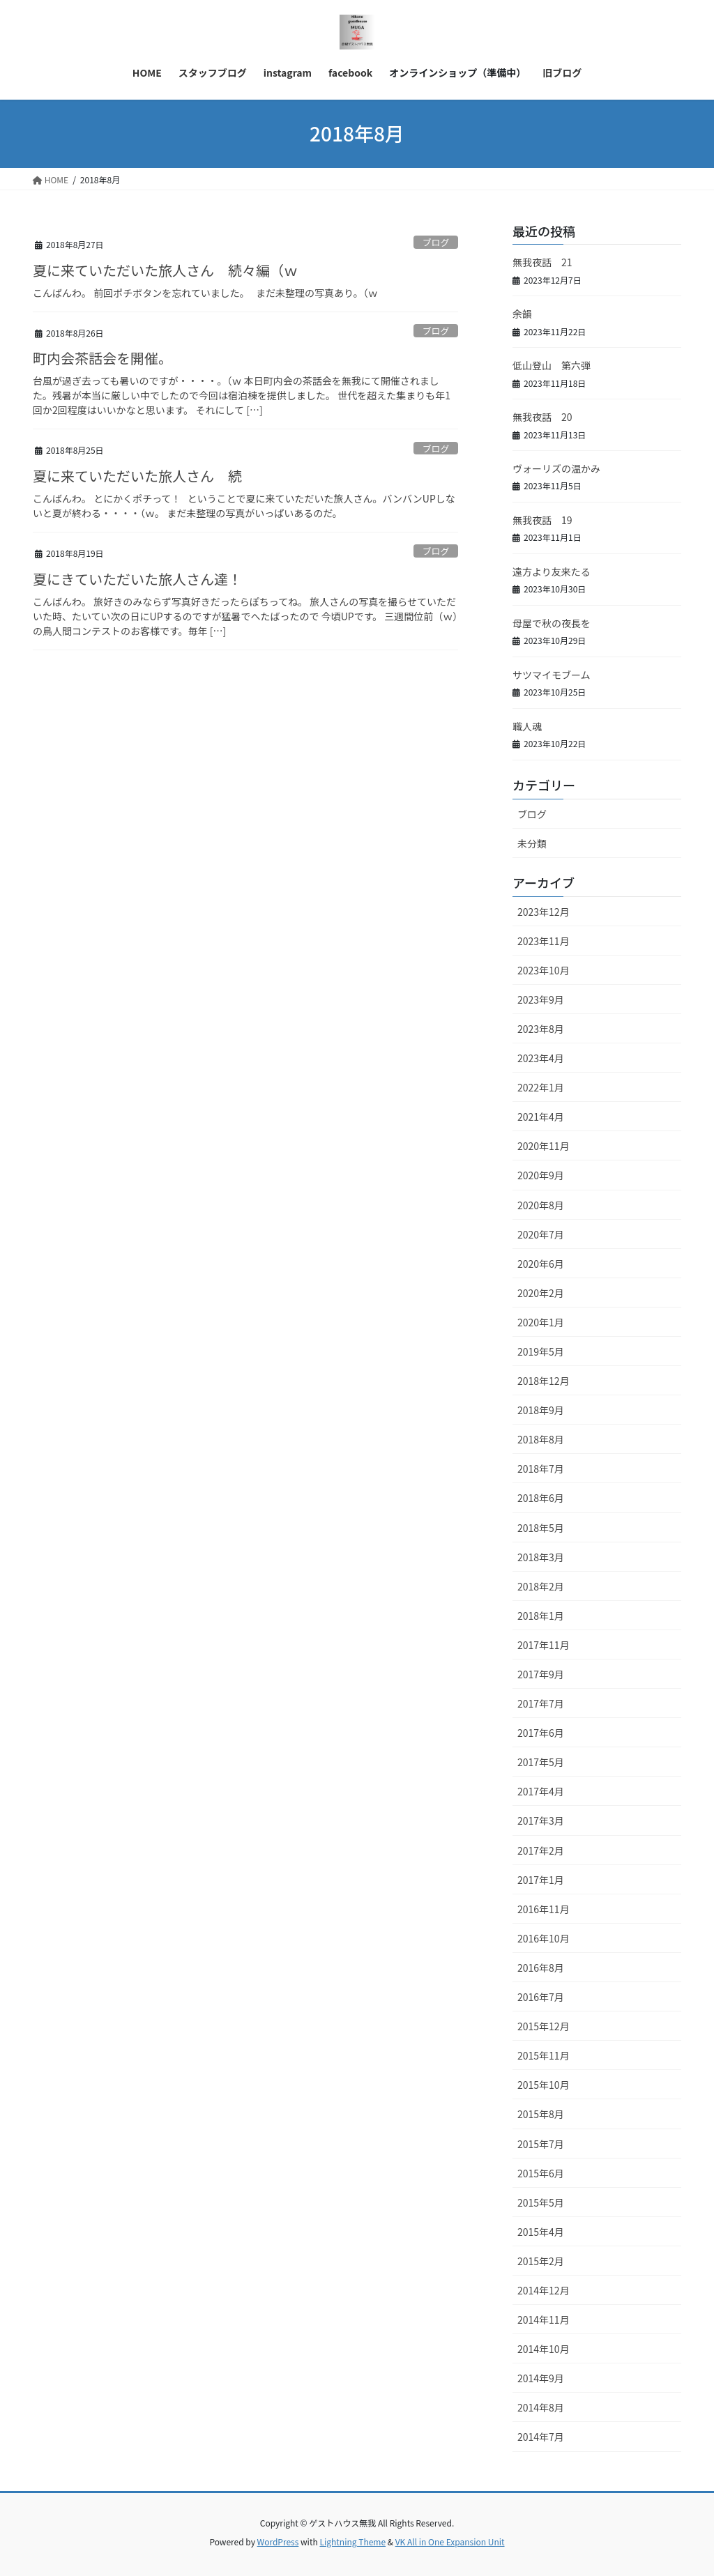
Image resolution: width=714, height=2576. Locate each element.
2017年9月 (540, 1674)
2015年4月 (540, 2232)
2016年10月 (543, 1938)
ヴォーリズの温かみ (556, 468)
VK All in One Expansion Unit (450, 2541)
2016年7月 (540, 1997)
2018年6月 (540, 1498)
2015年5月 (540, 2202)
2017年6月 (540, 1733)
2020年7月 (540, 1234)
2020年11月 (543, 1146)
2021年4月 (540, 1117)
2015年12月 (543, 2026)
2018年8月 (540, 1439)
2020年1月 (540, 1322)
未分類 (532, 843)
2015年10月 (543, 2085)
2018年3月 (540, 1557)
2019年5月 (540, 1351)
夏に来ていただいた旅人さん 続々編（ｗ (165, 270)
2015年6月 (540, 2173)
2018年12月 (543, 1381)
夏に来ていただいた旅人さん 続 (137, 476)
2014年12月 (543, 2290)
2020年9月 (540, 1175)
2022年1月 (540, 1087)
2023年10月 (543, 970)
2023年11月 (543, 941)
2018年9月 (540, 1410)
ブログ (436, 242)
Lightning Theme (352, 2541)
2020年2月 (540, 1293)
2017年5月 (540, 1762)
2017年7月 (540, 1703)
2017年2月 (540, 1850)
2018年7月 (540, 1468)
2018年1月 (540, 1616)
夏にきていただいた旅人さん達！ (137, 579)
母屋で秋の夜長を (551, 623)
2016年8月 (540, 1968)
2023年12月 (543, 912)
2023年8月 (540, 1029)
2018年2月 (540, 1586)
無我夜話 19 (542, 520)
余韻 (522, 314)
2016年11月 (543, 1909)
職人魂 (527, 726)
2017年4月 (540, 1791)
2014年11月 (543, 2319)
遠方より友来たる (551, 571)
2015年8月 (540, 2114)
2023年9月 (540, 999)
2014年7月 (540, 2437)
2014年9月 (540, 2378)
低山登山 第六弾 (551, 365)
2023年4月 (540, 1058)
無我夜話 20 (542, 417)
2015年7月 (540, 2144)
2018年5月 (540, 1528)
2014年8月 (540, 2407)
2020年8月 (540, 1205)
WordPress (278, 2541)
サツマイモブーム (551, 675)
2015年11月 (543, 2055)
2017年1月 (540, 1880)
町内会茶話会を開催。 (102, 358)
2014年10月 (543, 2349)
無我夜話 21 (542, 262)
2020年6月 (540, 1264)
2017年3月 (540, 1820)
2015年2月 (540, 2261)
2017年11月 (543, 1645)
